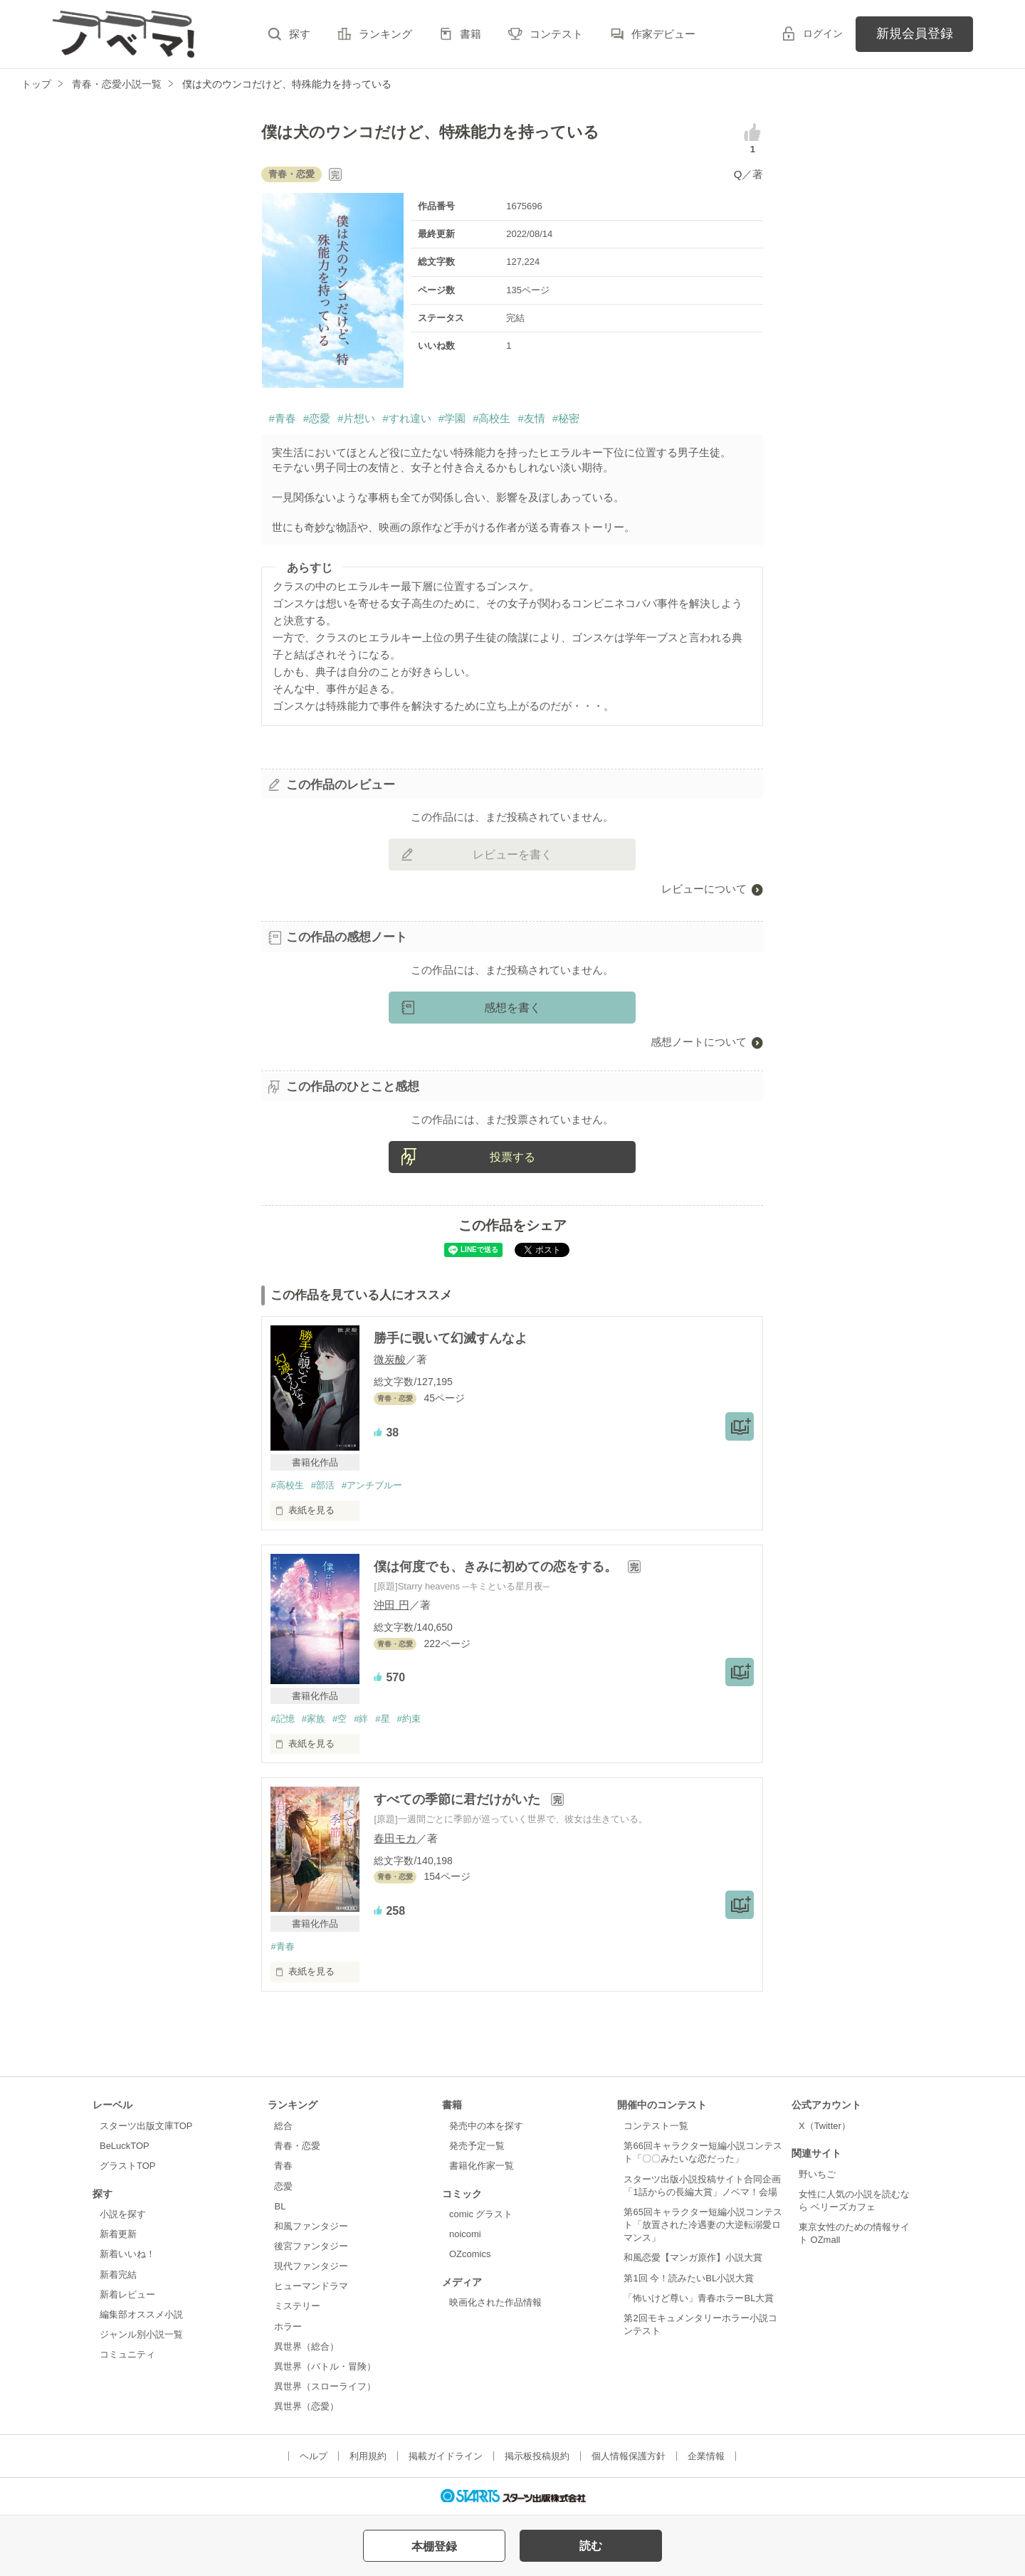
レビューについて (704, 889)
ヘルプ (313, 2456)
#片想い (356, 418)
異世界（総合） (306, 2346)
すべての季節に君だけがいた (459, 1799)
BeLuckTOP (124, 2145)
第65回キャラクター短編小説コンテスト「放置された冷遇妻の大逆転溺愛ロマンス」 (703, 2225)
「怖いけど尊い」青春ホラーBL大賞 (699, 2298)
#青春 (281, 418)
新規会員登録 (914, 33)
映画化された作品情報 (495, 2302)
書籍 (470, 34)
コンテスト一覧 (656, 2125)
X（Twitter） (825, 2125)
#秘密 (565, 418)
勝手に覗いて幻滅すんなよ (450, 1338)
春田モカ (395, 1838)
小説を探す (123, 2214)
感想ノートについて (699, 1042)
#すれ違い (406, 418)
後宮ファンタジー (311, 2246)
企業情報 (706, 2456)
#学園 (452, 418)
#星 (382, 1718)
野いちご (817, 2174)
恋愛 (283, 2186)
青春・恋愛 (297, 2145)
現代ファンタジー (311, 2266)
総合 (283, 2125)
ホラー (288, 2326)
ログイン (823, 33)
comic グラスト (481, 2214)
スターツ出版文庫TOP (146, 2125)
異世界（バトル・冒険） (325, 2366)
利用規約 (368, 2456)
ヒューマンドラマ (311, 2286)
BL (279, 2206)
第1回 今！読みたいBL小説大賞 (689, 2278)
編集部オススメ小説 (141, 2314)
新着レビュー (127, 2294)
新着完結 (118, 2274)
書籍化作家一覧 (481, 2165)
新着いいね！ (127, 2254)
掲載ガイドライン (446, 2456)
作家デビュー (663, 34)
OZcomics (469, 2254)
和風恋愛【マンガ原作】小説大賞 (693, 2257)
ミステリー (297, 2306)
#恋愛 (316, 418)
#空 (339, 1718)
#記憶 (282, 1718)
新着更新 (118, 2234)
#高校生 (491, 418)
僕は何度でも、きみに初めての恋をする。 (497, 1567)
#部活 (323, 1485)
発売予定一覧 (477, 2145)
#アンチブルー (372, 1485)
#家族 (313, 1718)
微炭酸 (390, 1359)
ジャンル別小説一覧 (141, 2334)
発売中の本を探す (486, 2125)
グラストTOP (127, 2165)
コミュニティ (127, 2354)
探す (299, 34)
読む (590, 2546)
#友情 (531, 418)
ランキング (385, 34)
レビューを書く (512, 854)
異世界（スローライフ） (325, 2386)
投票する (512, 1157)
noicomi (465, 2234)
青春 (283, 2165)
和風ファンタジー (311, 2226)
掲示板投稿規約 (537, 2456)
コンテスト (556, 34)
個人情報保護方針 (629, 2456)
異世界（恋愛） (306, 2406)
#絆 (361, 1718)
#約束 (409, 1718)
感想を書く (512, 1008)
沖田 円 (391, 1605)
